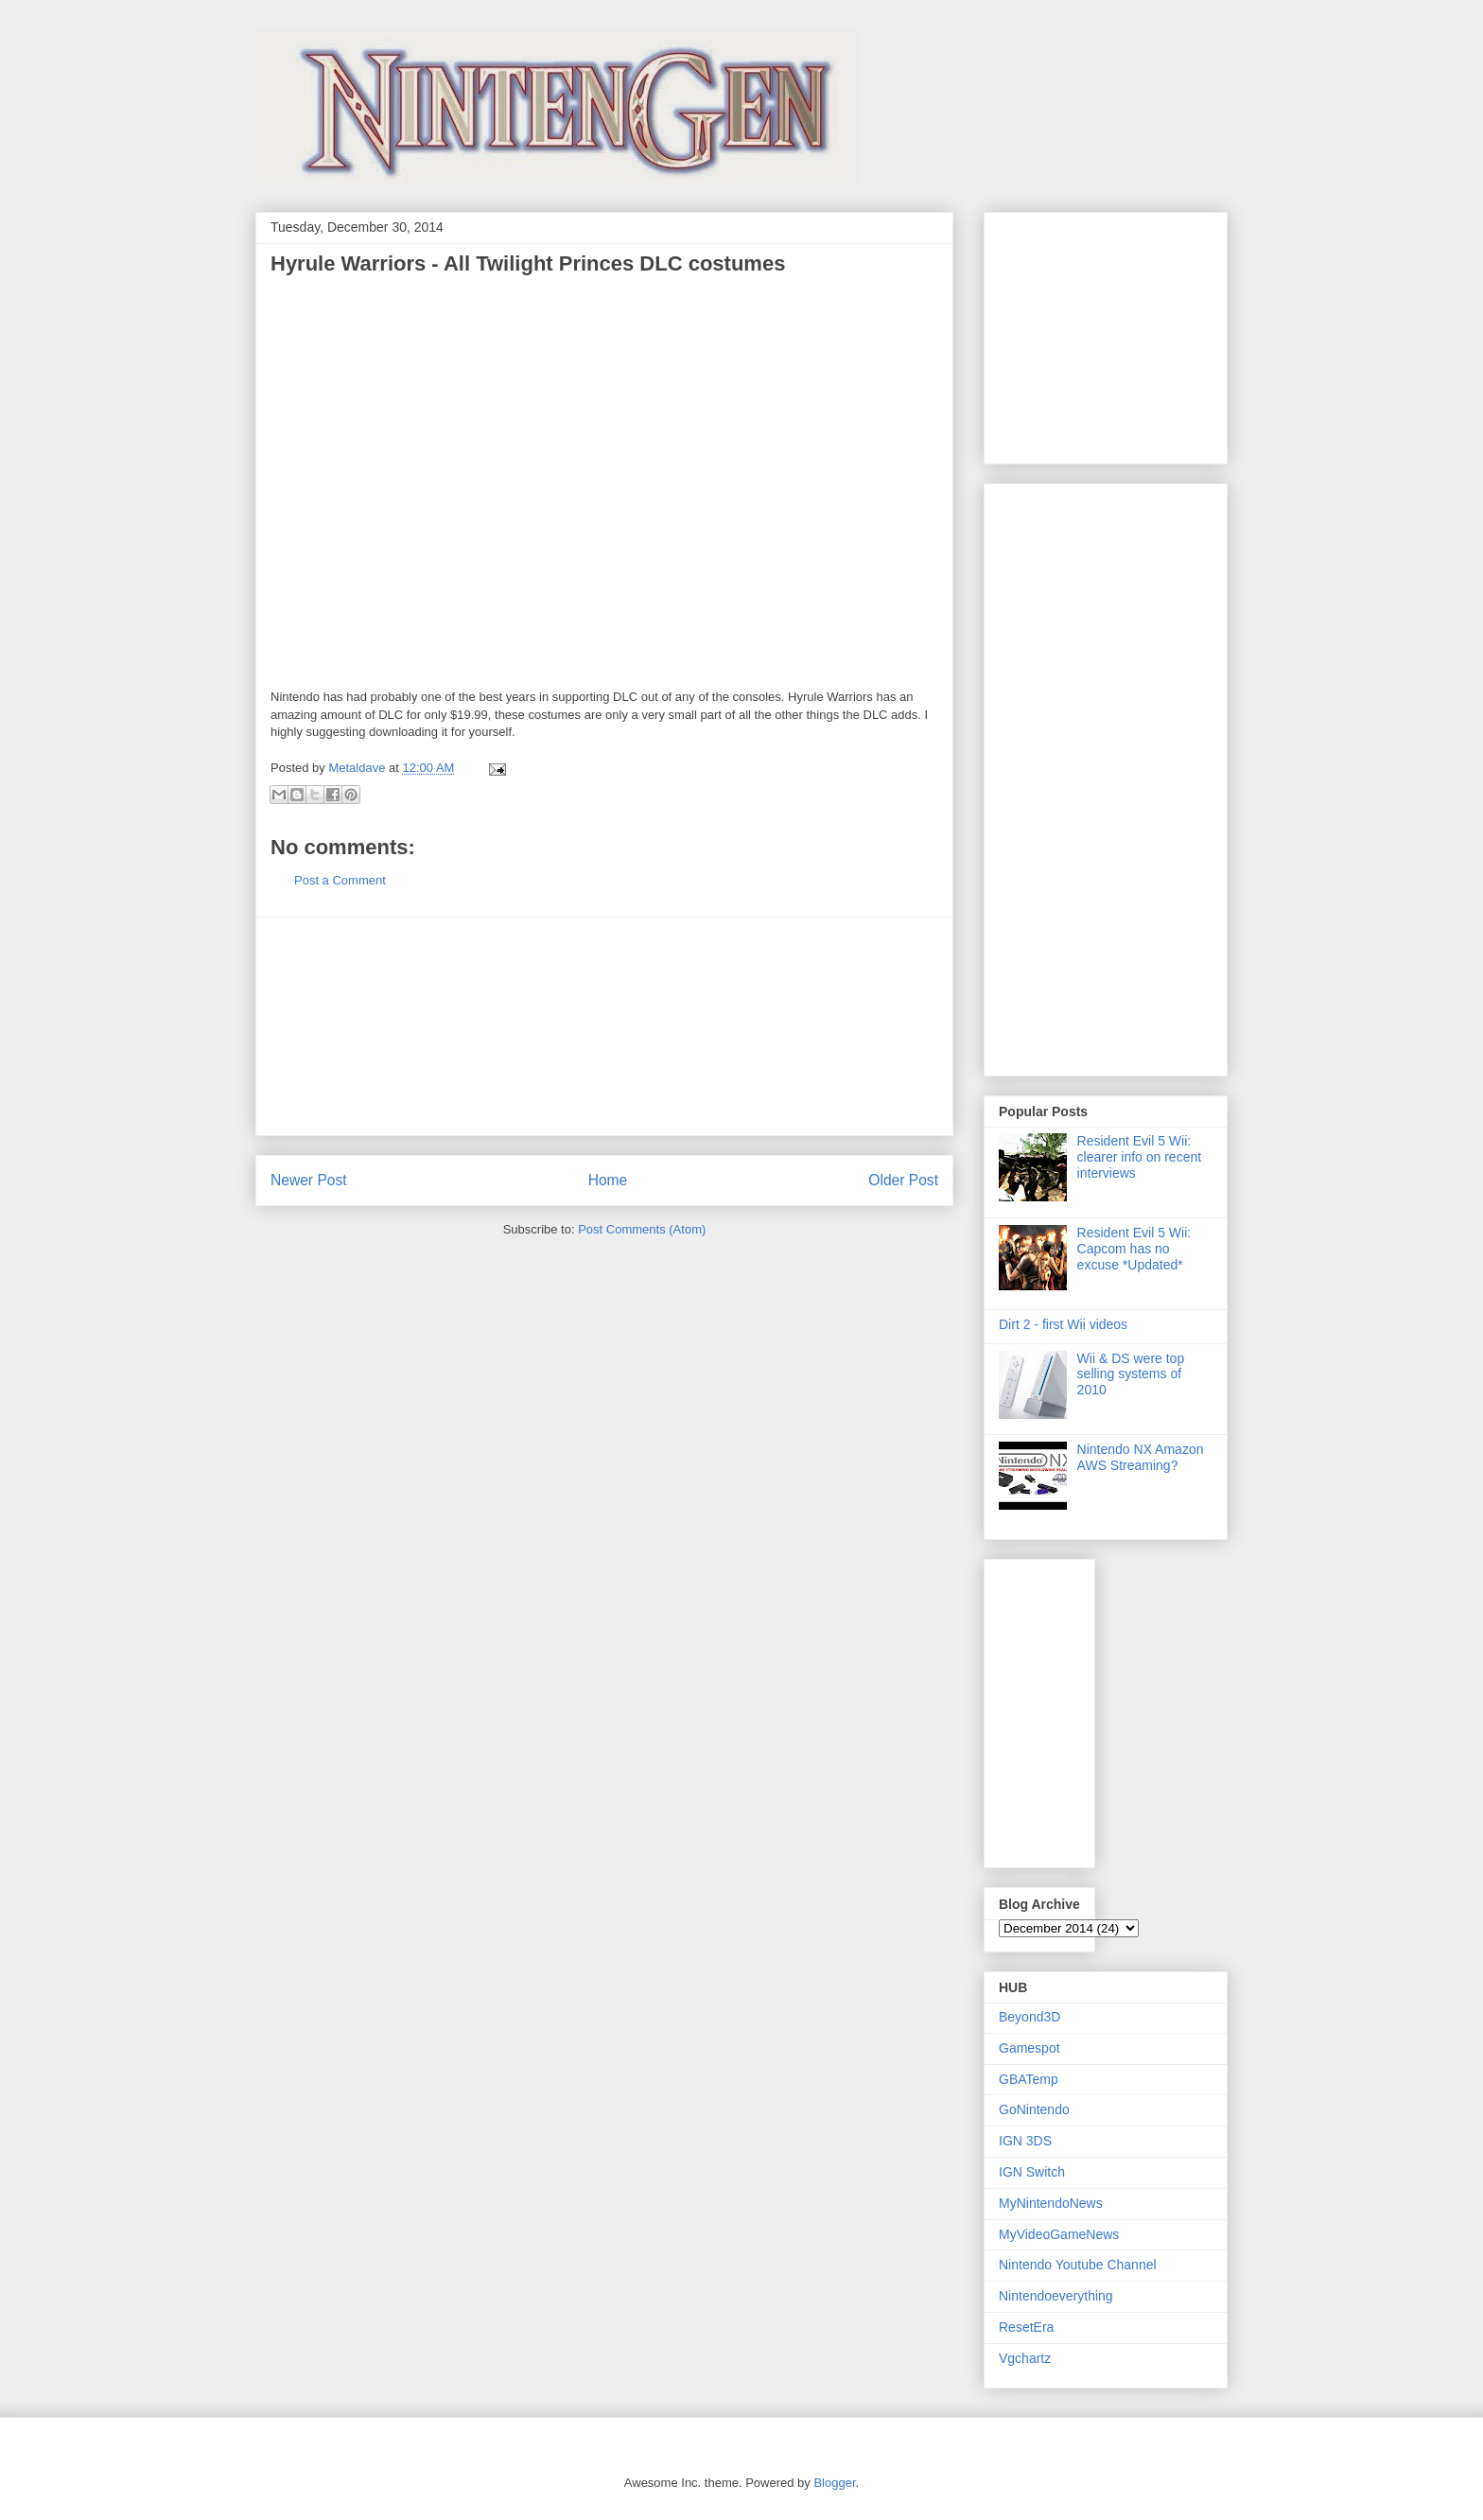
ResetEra (1026, 2327)
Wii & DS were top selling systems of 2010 (1131, 1374)
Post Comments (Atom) (642, 1229)
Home (608, 1180)
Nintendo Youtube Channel (1078, 2264)
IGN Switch (1032, 2171)
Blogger (834, 2483)
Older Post (903, 1180)
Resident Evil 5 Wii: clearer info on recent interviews (1139, 1157)
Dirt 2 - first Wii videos (1063, 1324)
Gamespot (1029, 2048)
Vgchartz (1025, 2358)
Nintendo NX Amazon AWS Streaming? (1140, 1457)
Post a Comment (340, 880)
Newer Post (308, 1180)
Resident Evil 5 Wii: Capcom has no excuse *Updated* (1134, 1248)
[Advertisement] (604, 1026)
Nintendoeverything (1056, 2295)
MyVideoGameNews (1059, 2234)
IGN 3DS (1025, 2140)
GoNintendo (1034, 2109)
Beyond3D (1029, 2016)
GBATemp (1028, 2079)
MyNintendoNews (1051, 2203)
